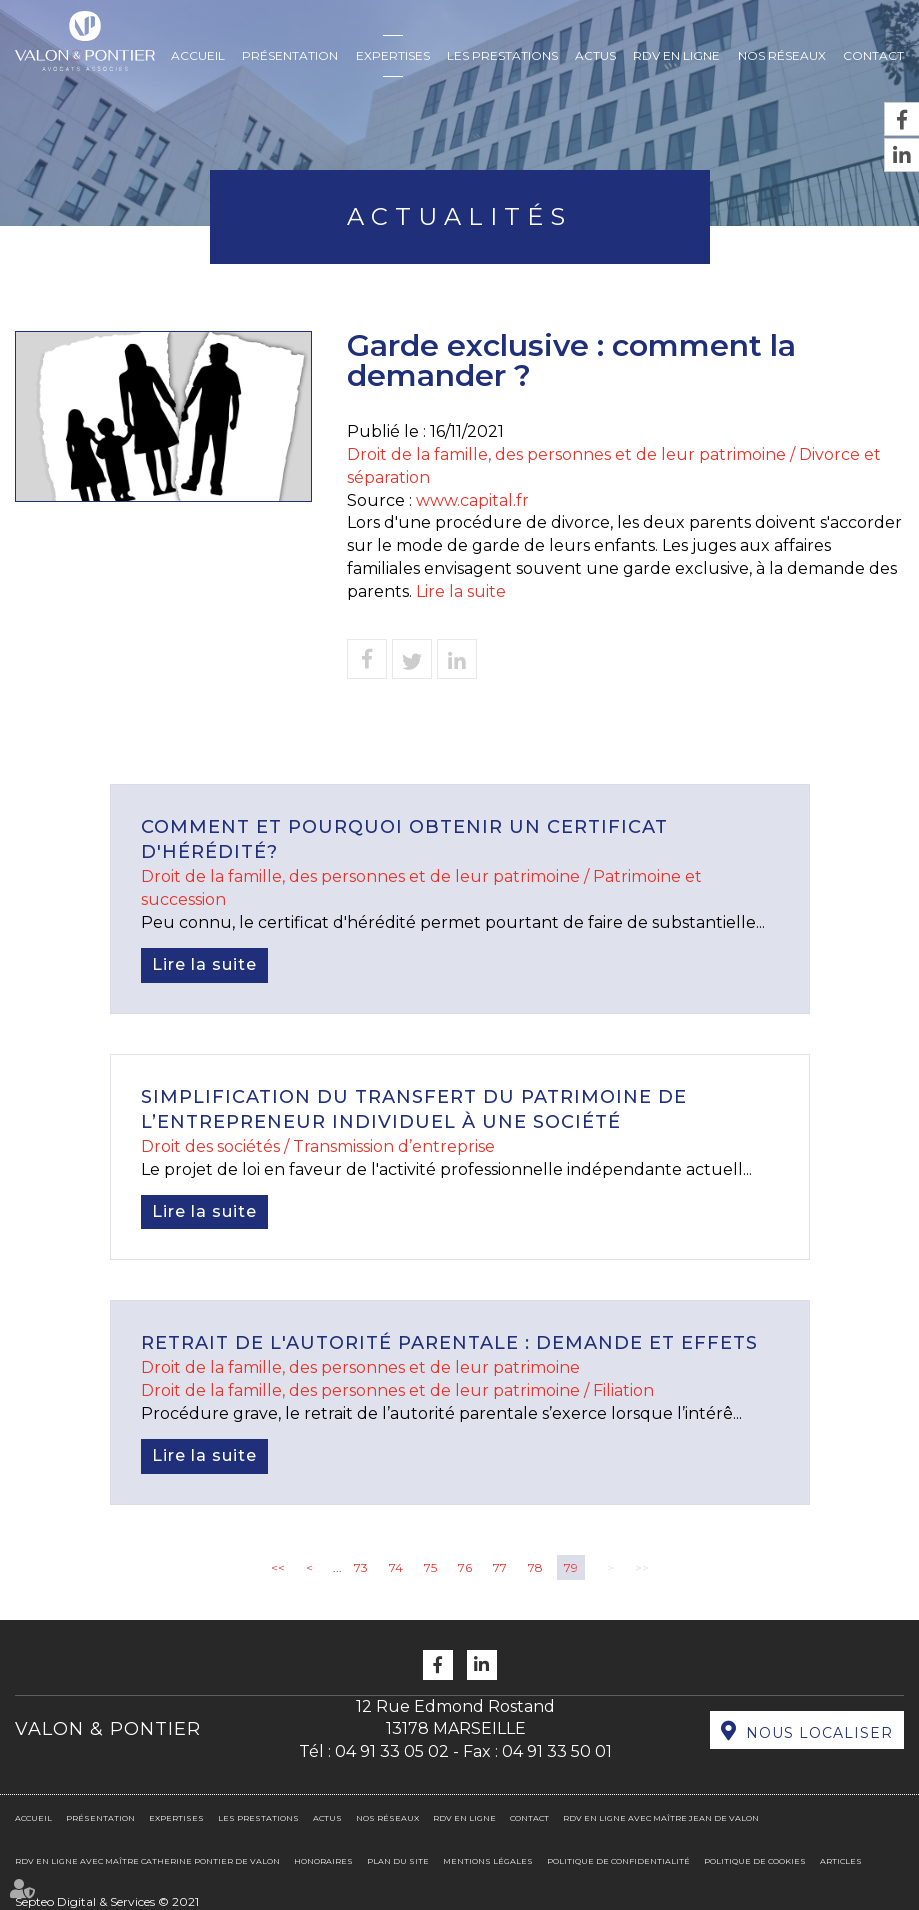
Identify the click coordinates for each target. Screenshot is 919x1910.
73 (361, 1567)
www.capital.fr (472, 500)
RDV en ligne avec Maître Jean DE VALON (661, 1818)
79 (571, 1567)
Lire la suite (461, 591)
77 (500, 1567)
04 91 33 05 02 (392, 1751)
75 (430, 1567)
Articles (841, 1861)
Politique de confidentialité (618, 1861)
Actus (595, 55)
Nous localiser (819, 1733)
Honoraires (323, 1861)
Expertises (393, 55)
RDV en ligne (676, 55)
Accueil (198, 55)
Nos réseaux (782, 55)
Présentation (290, 55)
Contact (873, 55)
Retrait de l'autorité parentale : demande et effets (449, 1343)
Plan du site (398, 1861)
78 (535, 1567)
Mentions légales (488, 1861)
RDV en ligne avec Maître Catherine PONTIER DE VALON (147, 1861)
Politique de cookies (755, 1861)
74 (396, 1567)
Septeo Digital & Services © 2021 (107, 1901)
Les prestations (502, 55)
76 (465, 1567)
